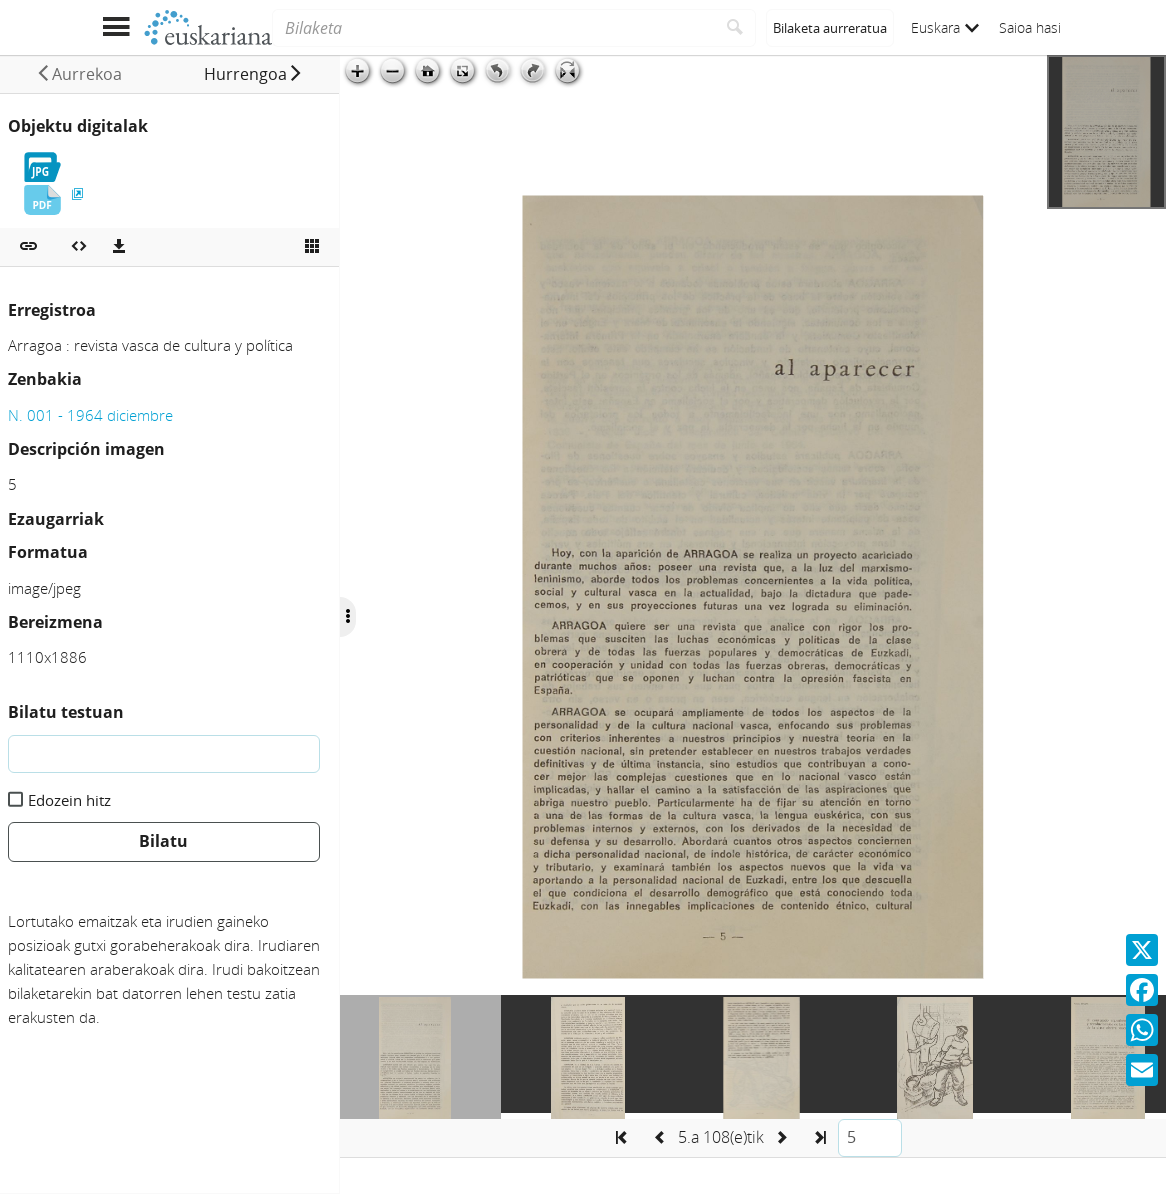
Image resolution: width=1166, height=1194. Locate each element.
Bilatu (163, 841)
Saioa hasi (1030, 27)
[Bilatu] (735, 28)
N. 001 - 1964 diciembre (90, 415)
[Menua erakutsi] (115, 27)
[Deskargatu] (119, 247)
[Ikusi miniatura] (312, 247)
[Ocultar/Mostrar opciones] (348, 617)
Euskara (945, 27)
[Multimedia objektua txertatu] (79, 247)
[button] (253, 74)
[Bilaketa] (493, 28)
